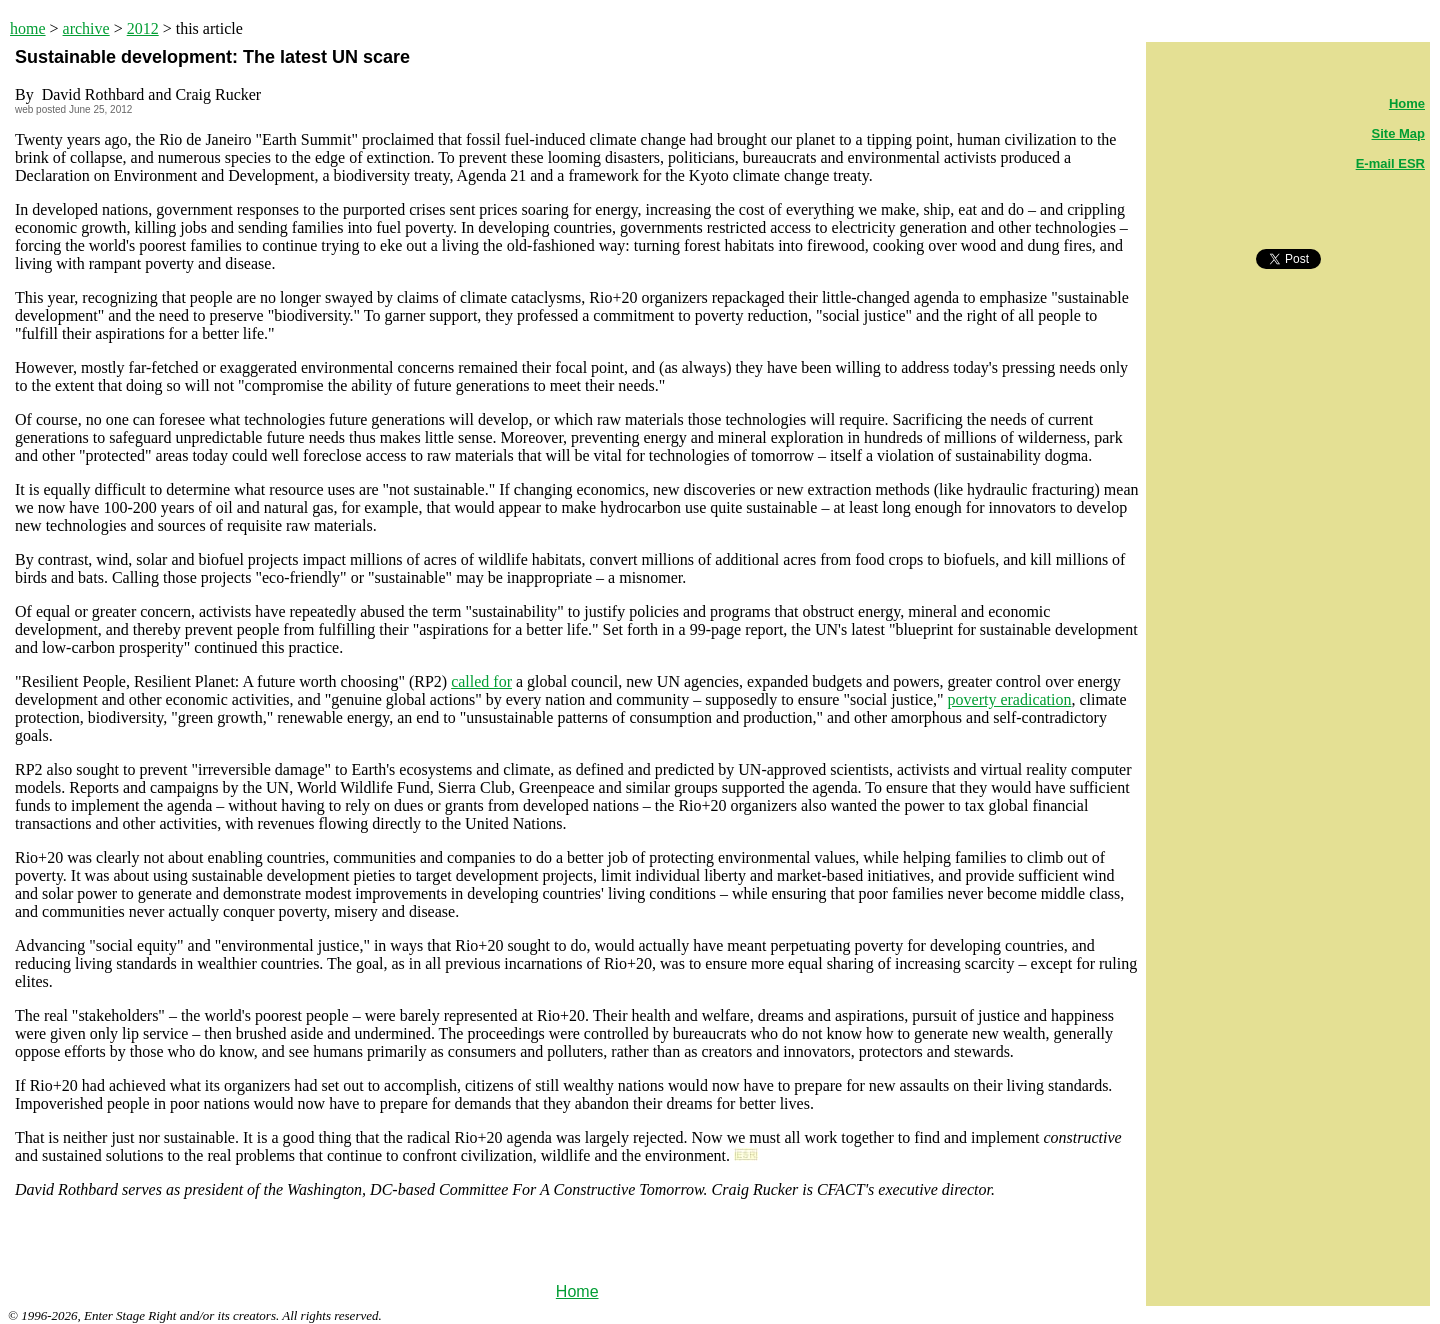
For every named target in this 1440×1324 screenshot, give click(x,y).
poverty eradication (1010, 699)
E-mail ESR (1390, 163)
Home (577, 1291)
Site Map (1398, 133)
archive (86, 28)
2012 (143, 28)
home (28, 28)
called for (481, 681)
